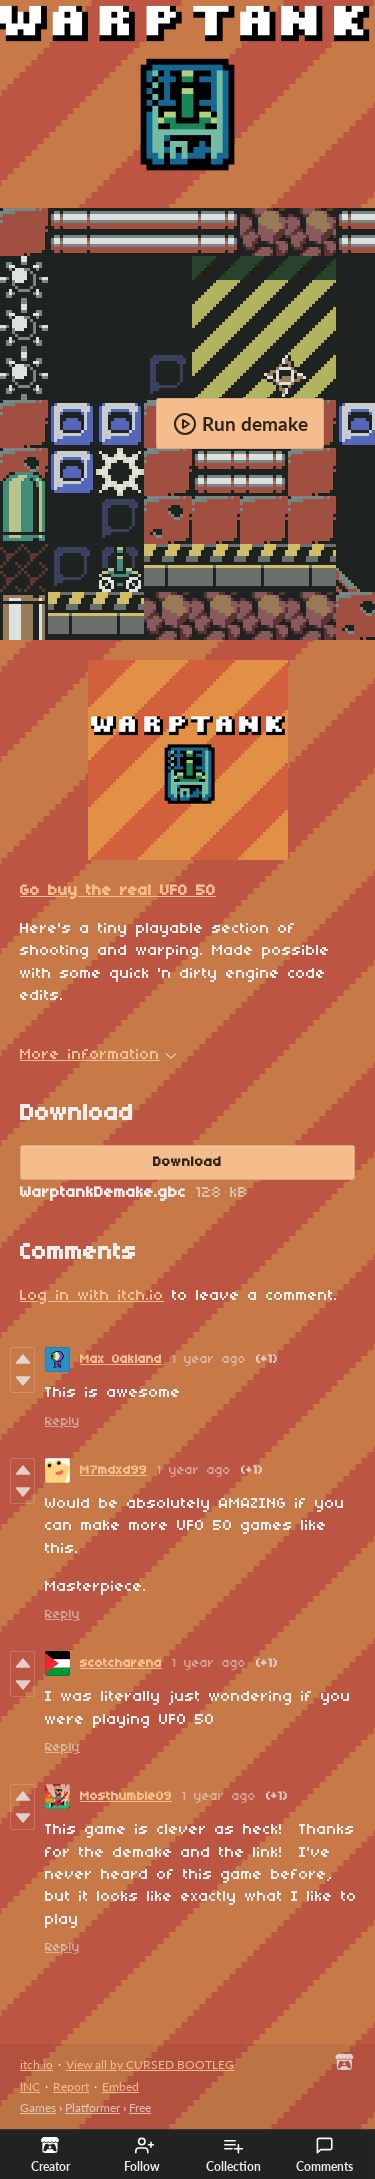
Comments (324, 2155)
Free (140, 2107)
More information (98, 1055)
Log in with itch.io (92, 1296)
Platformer (92, 2107)
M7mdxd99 (113, 1470)
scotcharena (121, 1663)
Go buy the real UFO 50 (118, 891)
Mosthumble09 (126, 1796)
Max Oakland (121, 1359)
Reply (62, 1421)
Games (38, 2107)
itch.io (36, 2064)
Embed (120, 2086)
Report (71, 2086)
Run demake (240, 424)
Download (187, 1162)
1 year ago (209, 1359)
